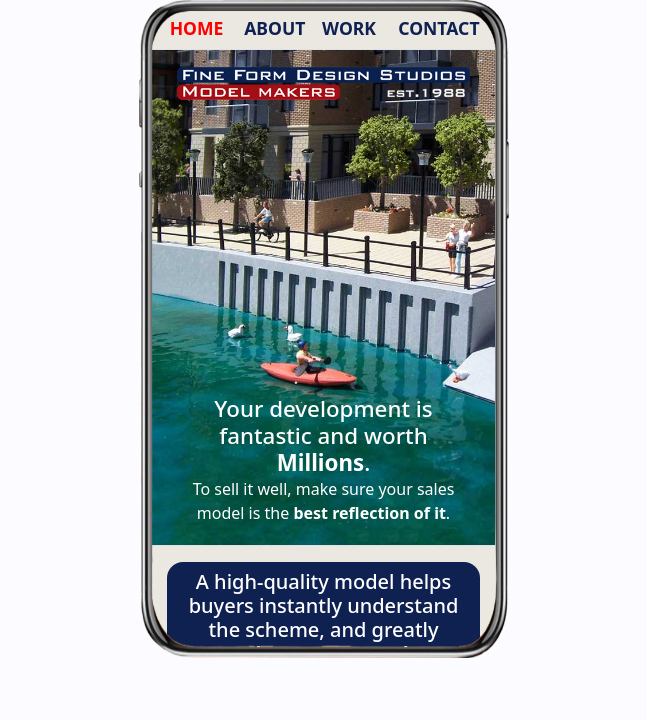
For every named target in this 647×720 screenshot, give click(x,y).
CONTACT (438, 28)
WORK (349, 28)
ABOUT (274, 28)
